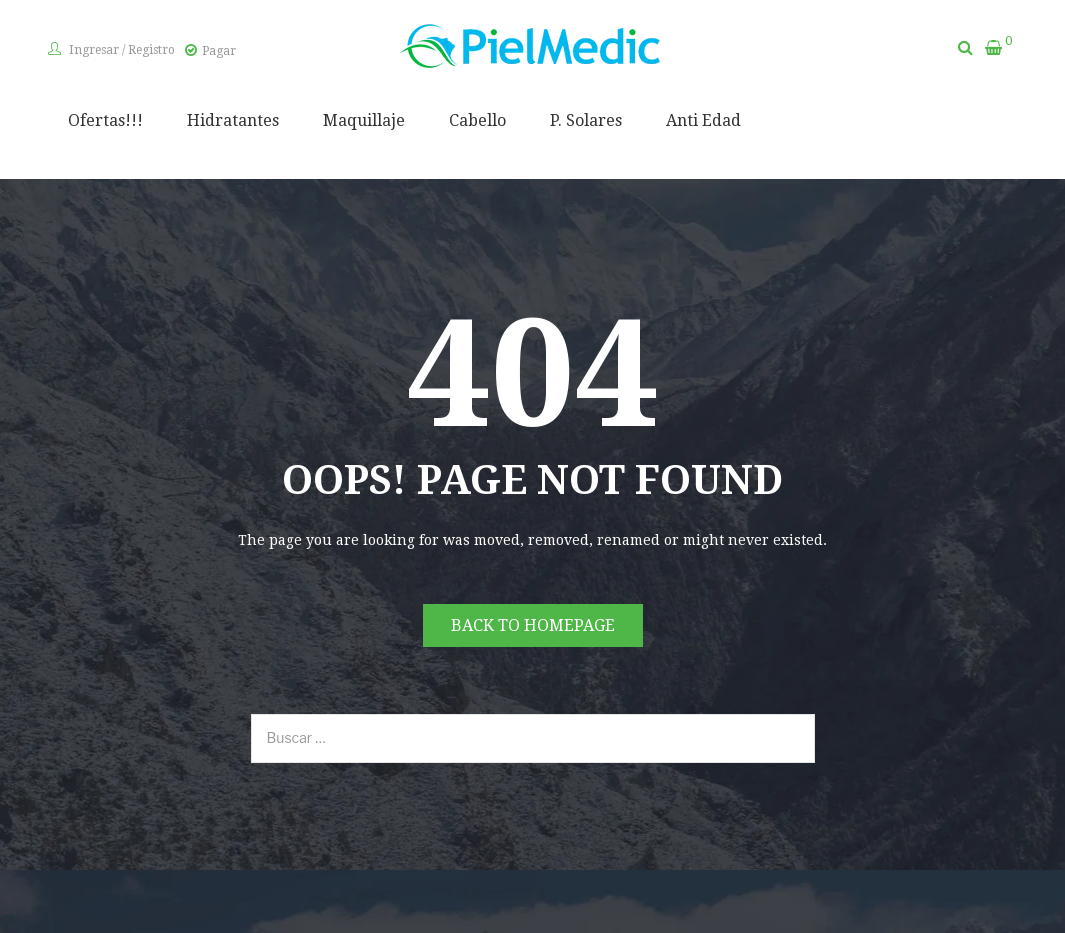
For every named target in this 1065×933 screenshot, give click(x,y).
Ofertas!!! (105, 120)
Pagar (219, 51)
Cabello (477, 120)
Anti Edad (703, 120)
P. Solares (586, 120)
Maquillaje (364, 120)
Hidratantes (233, 120)
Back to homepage (533, 625)
